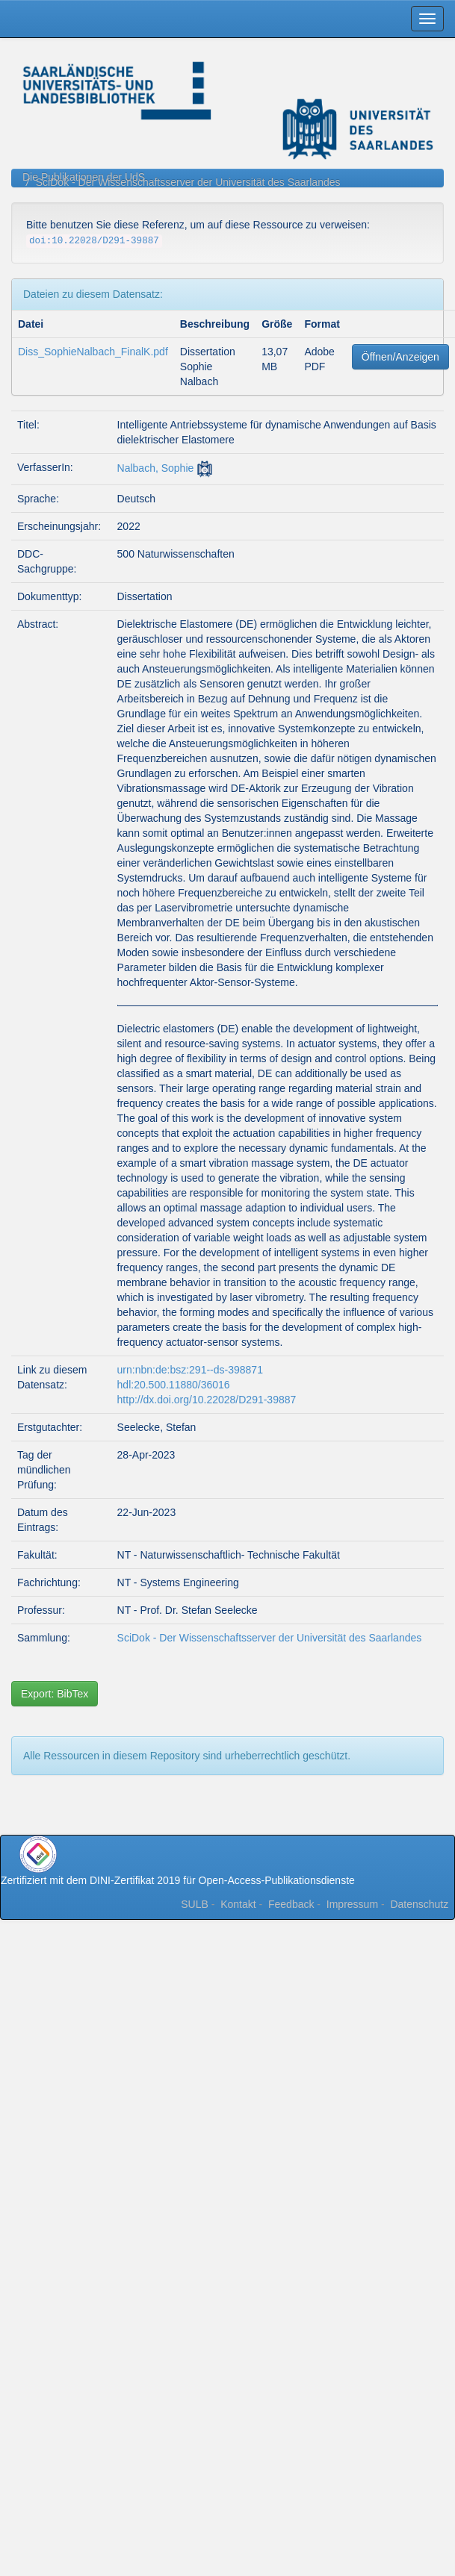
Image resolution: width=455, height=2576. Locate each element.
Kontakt (238, 1904)
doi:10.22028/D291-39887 (94, 241)
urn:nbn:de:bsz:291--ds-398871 (190, 1370)
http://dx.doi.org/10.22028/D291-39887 (207, 1400)
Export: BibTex (54, 1694)
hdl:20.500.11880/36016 (173, 1385)
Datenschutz (419, 1904)
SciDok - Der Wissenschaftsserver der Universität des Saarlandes (188, 182)
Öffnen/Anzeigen (400, 357)
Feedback (291, 1904)
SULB (194, 1904)
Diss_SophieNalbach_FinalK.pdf (93, 352)
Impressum (352, 1904)
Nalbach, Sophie (155, 468)
